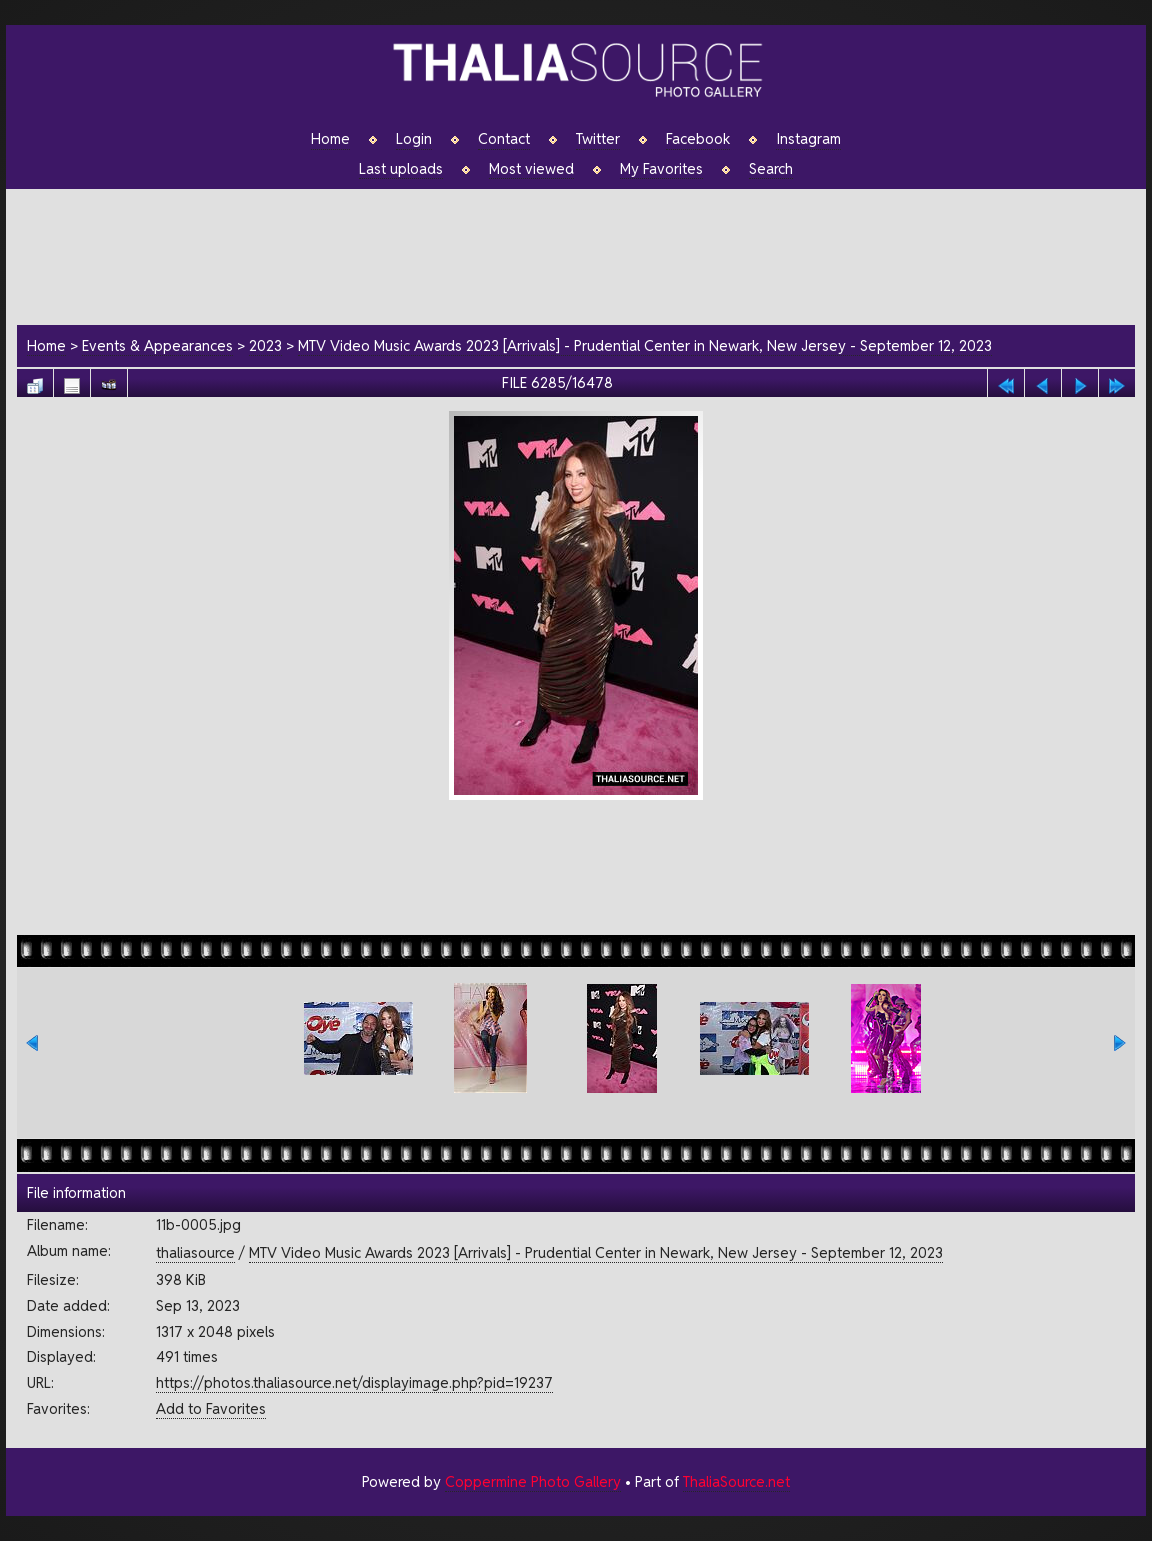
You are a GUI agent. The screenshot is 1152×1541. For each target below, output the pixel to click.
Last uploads (401, 169)
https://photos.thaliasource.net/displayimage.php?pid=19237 (354, 1382)
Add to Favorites (211, 1408)
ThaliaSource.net (736, 1481)
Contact (504, 139)
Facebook (698, 139)
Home (330, 139)
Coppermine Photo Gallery (533, 1481)
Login (414, 139)
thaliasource (195, 1252)
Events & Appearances (157, 345)
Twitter (598, 139)
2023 (265, 345)
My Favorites (661, 169)
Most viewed (531, 169)
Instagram (808, 139)
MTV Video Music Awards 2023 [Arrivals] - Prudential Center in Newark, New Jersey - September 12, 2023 (645, 345)
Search (771, 169)
